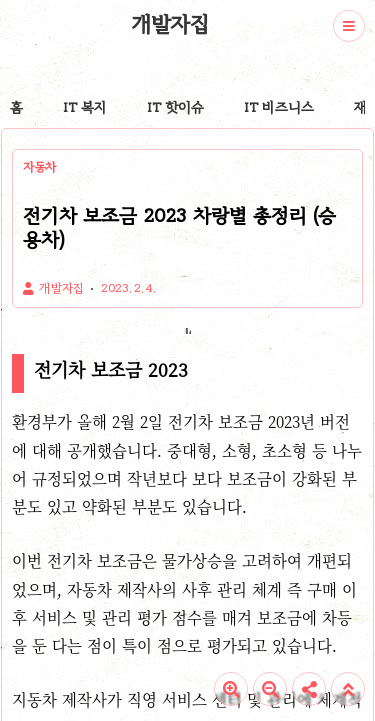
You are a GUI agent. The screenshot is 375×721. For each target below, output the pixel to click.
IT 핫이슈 (175, 107)
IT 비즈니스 (279, 107)
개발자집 (170, 24)
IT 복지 (85, 107)
